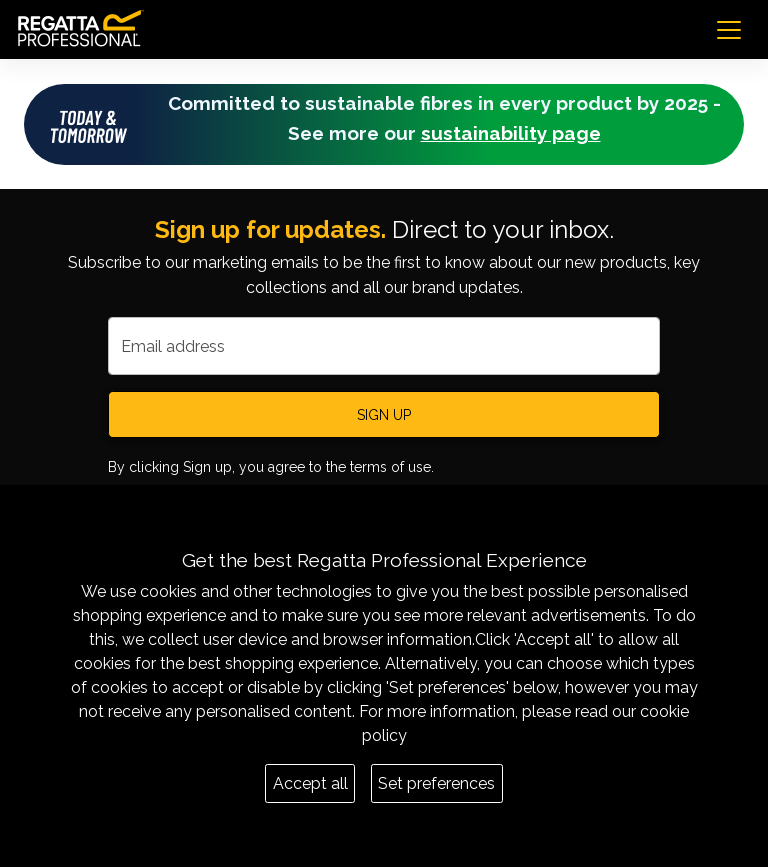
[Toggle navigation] (729, 30)
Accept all (310, 783)
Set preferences (436, 783)
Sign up (384, 415)
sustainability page (511, 133)
